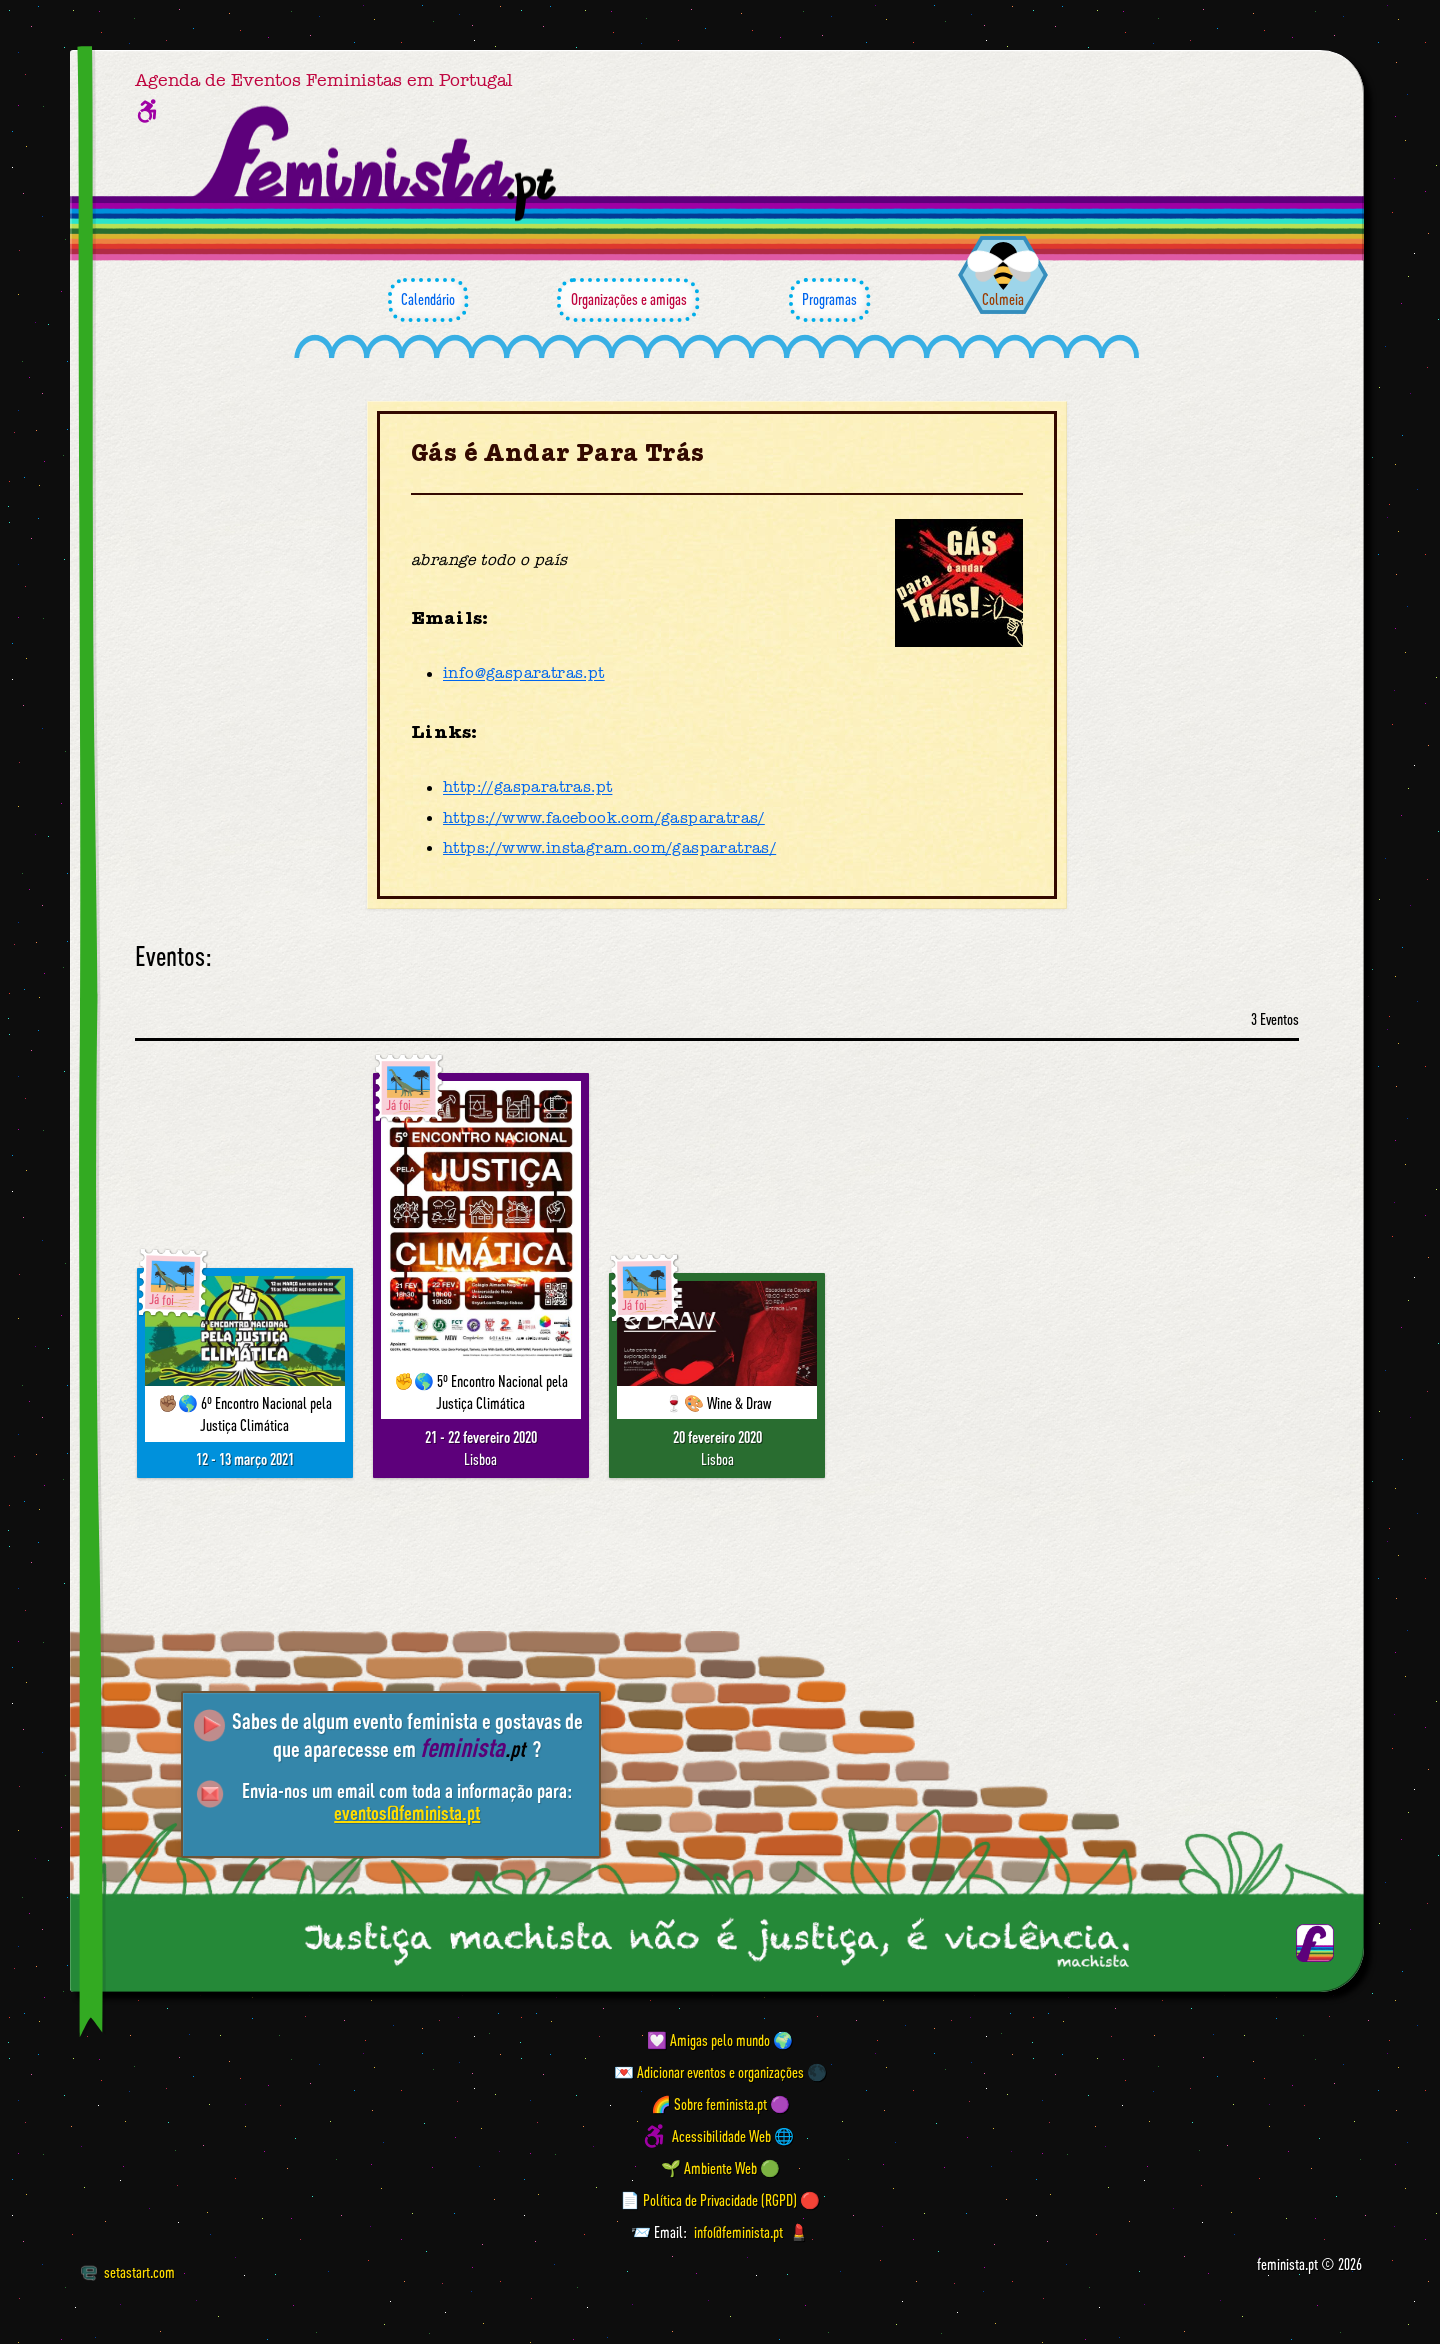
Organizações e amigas (628, 300)
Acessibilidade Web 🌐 (733, 2136)
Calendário (428, 300)
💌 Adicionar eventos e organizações (709, 2072)
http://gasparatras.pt (527, 788)
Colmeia (1003, 299)
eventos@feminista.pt (407, 1812)
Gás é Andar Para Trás (557, 453)
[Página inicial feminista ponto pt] (376, 164)
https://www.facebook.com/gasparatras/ (604, 818)
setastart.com (127, 2272)
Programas (829, 300)
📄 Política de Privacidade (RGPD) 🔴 (720, 2200)
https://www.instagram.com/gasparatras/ (609, 848)
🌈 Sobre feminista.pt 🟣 (720, 2104)
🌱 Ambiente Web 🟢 (720, 2168)
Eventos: (173, 956)
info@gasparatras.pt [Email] (524, 674)
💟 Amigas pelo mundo (708, 2040)
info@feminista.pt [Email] (738, 2232)
